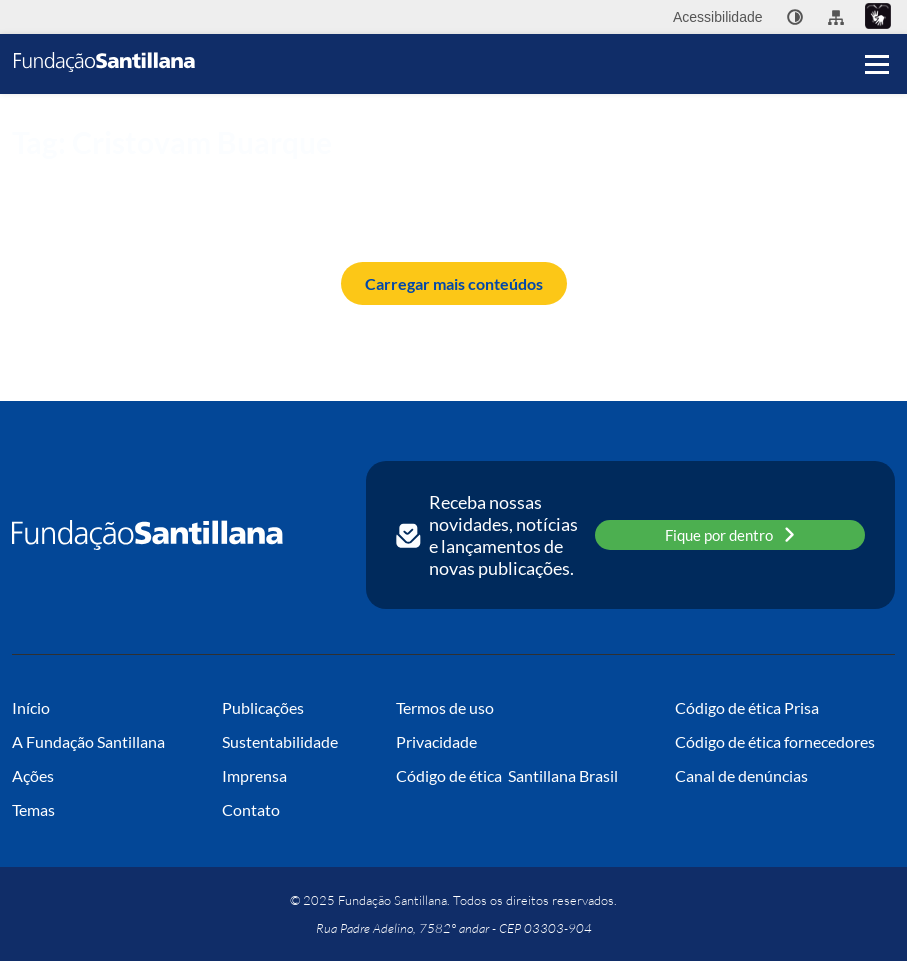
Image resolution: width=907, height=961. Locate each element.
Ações (33, 775)
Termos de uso (445, 707)
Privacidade (436, 741)
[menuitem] (795, 17)
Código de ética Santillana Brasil (507, 775)
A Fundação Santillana (88, 741)
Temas (33, 809)
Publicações (263, 707)
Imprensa (254, 775)
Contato (251, 809)
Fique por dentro (730, 534)
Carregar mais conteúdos (454, 283)
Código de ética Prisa (747, 707)
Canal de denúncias (741, 775)
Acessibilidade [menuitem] (718, 17)
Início (27, 176)
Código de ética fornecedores (775, 741)
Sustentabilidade (280, 741)
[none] (795, 17)
